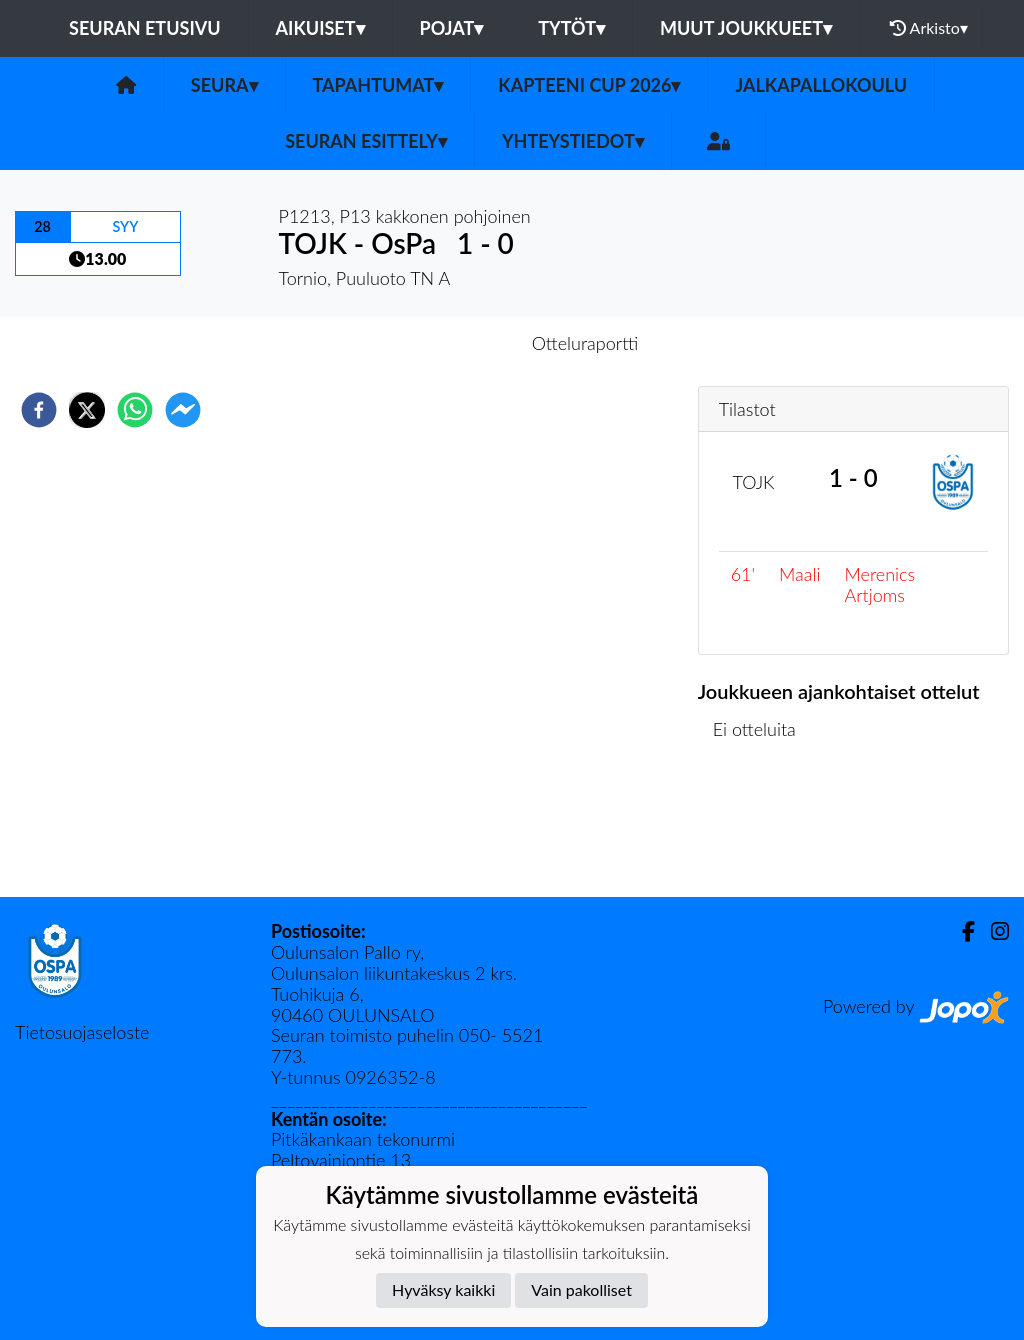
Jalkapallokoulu (821, 85)
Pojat (452, 28)
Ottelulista (762, 829)
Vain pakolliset (581, 1289)
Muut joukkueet (746, 28)
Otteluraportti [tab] (585, 343)
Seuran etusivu (145, 28)
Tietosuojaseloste (82, 1032)
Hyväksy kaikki (443, 1289)
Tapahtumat (378, 85)
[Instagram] (992, 931)
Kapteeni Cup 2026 (589, 85)
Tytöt (571, 28)
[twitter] (87, 410)
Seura (224, 85)
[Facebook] (960, 931)
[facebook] (39, 410)
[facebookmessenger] (183, 410)
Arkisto (929, 28)
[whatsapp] (135, 410)
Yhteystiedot (573, 141)
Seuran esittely (366, 141)
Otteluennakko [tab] (443, 343)
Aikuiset (320, 28)
